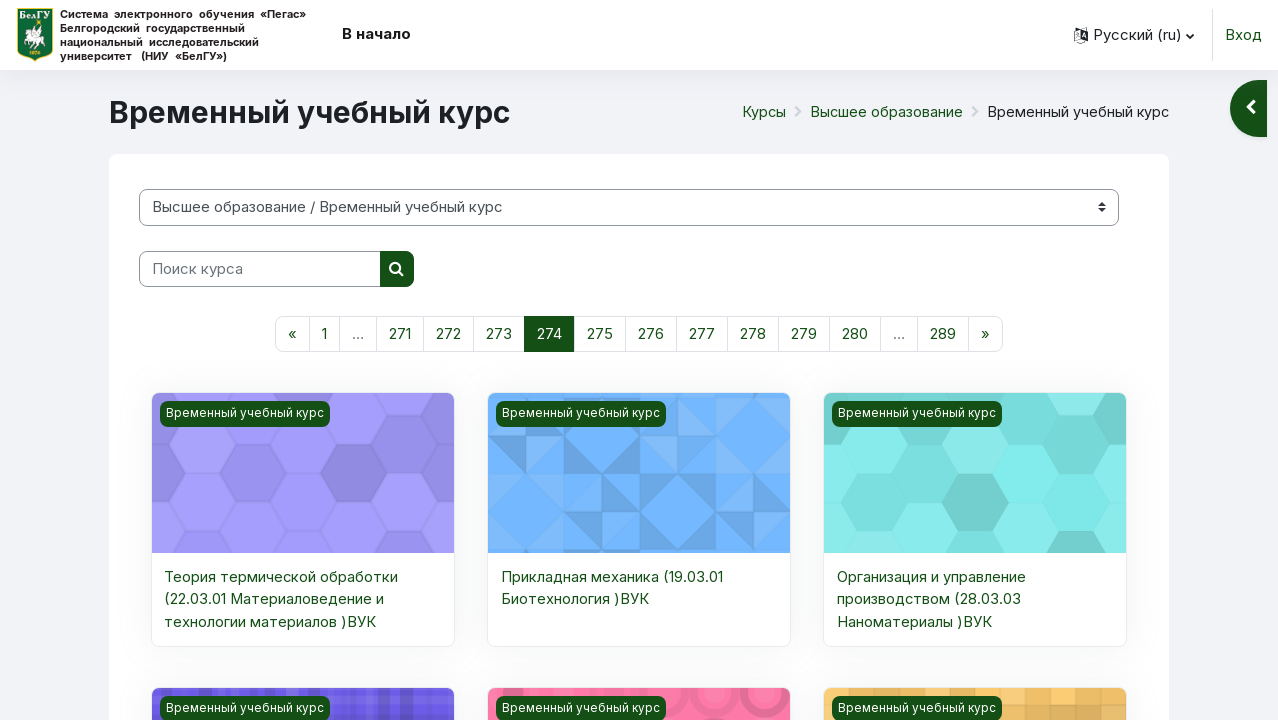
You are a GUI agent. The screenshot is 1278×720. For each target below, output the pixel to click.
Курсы (758, 111)
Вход (1243, 34)
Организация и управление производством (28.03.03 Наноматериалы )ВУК (931, 600)
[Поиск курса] (260, 269)
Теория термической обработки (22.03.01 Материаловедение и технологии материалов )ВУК (281, 600)
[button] (1134, 35)
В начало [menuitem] (376, 33)
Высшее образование (883, 111)
